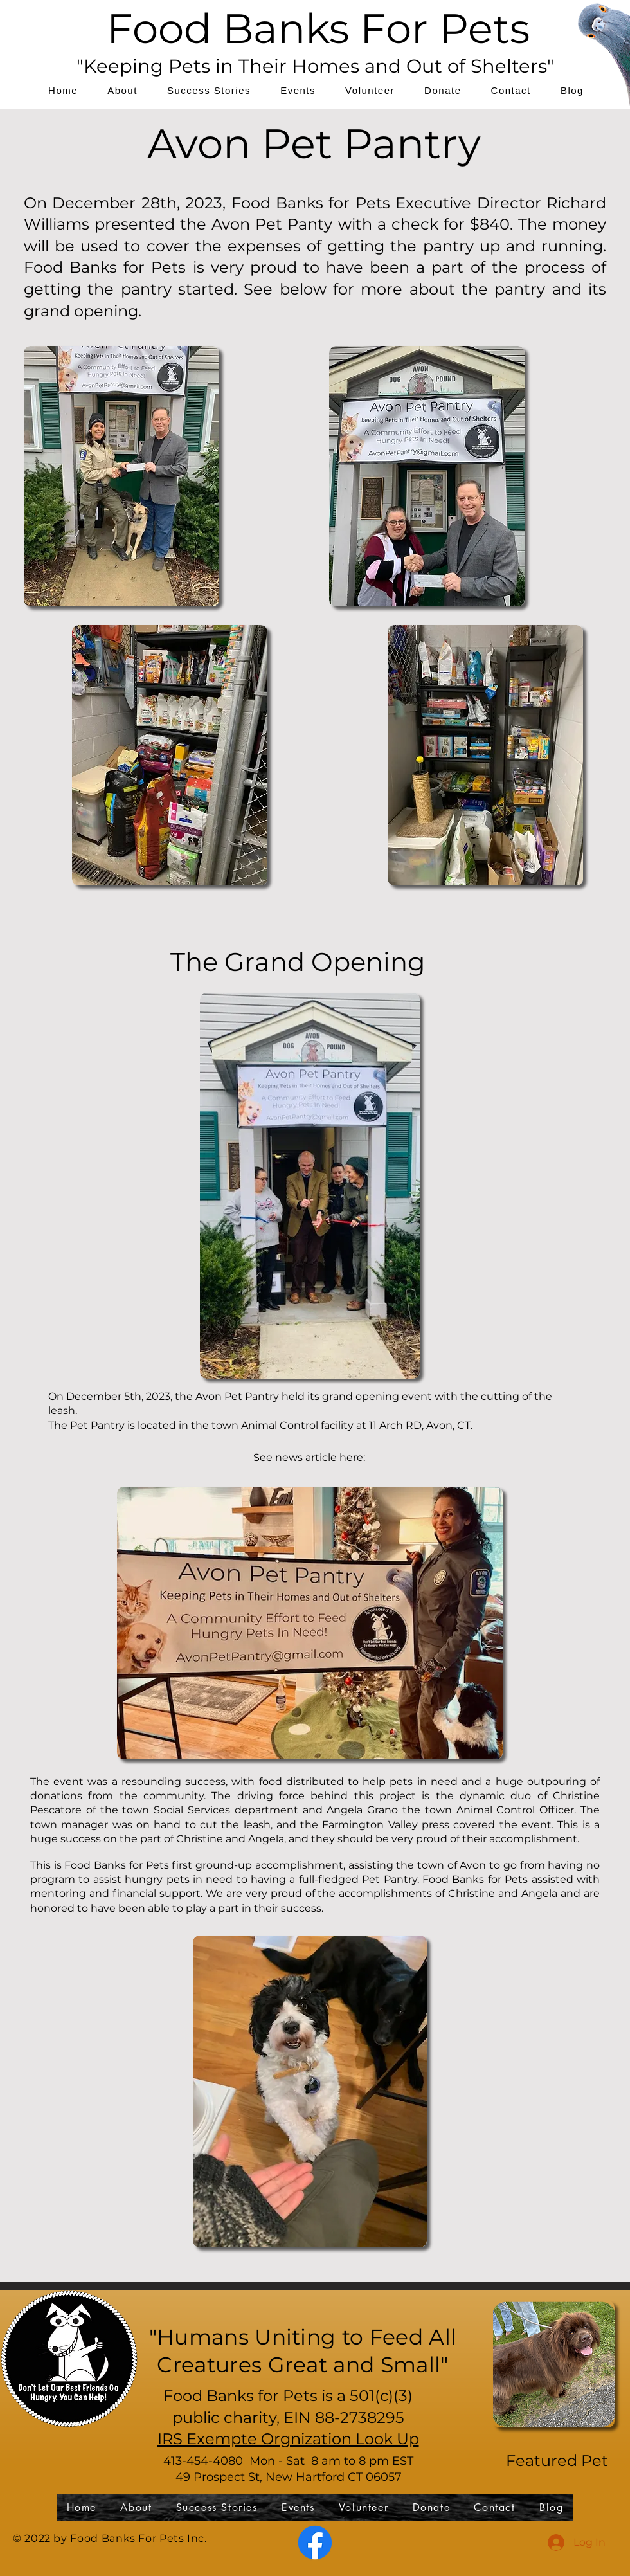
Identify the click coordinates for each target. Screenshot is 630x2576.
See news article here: (309, 1457)
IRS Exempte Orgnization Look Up (288, 2438)
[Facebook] (315, 2542)
